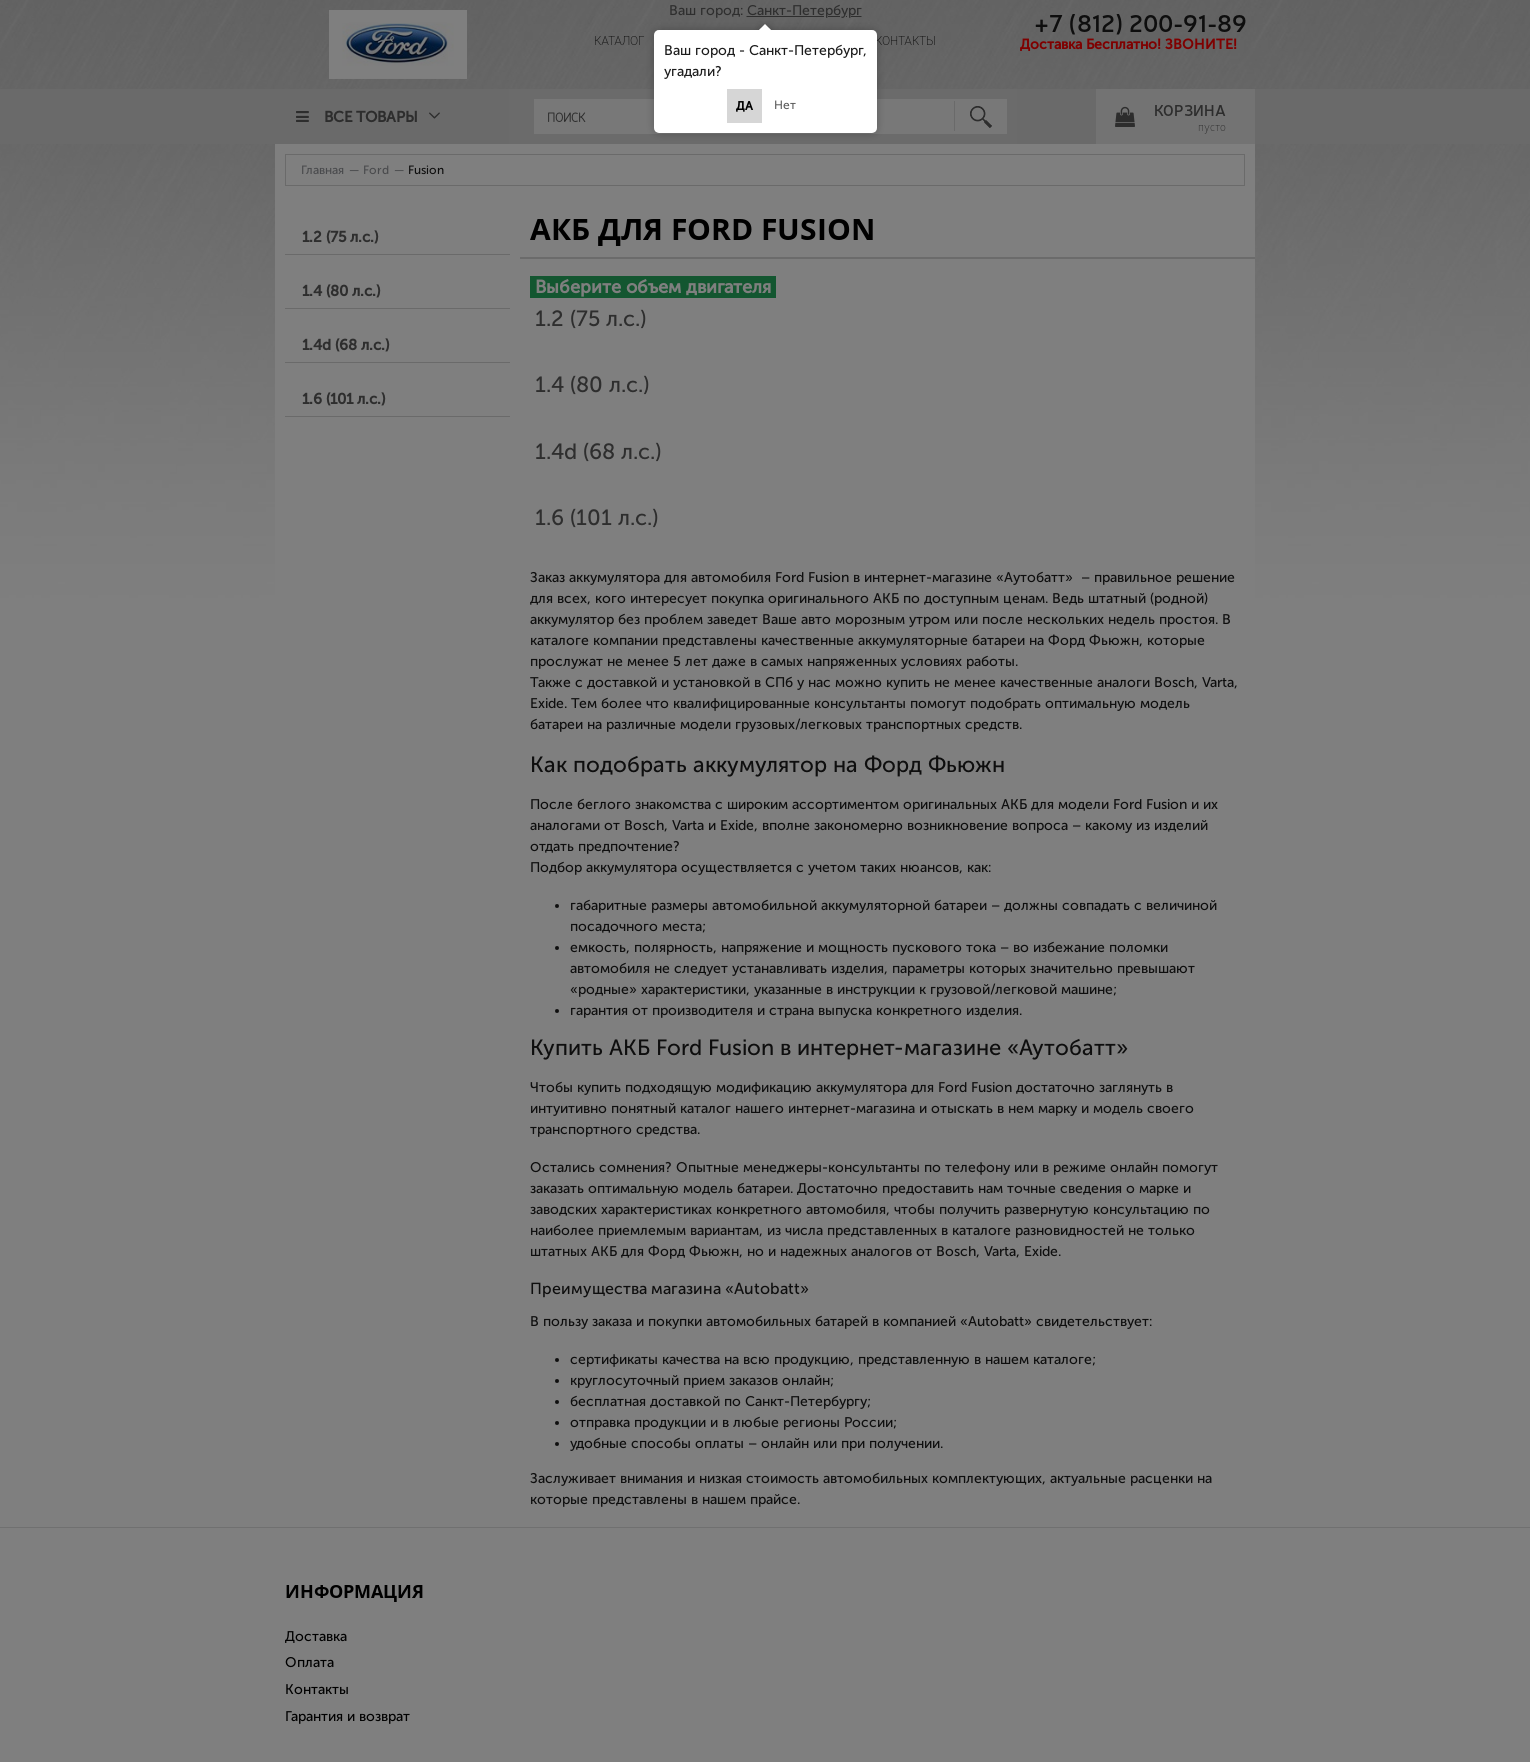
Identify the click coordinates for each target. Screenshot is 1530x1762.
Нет (785, 105)
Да (744, 106)
